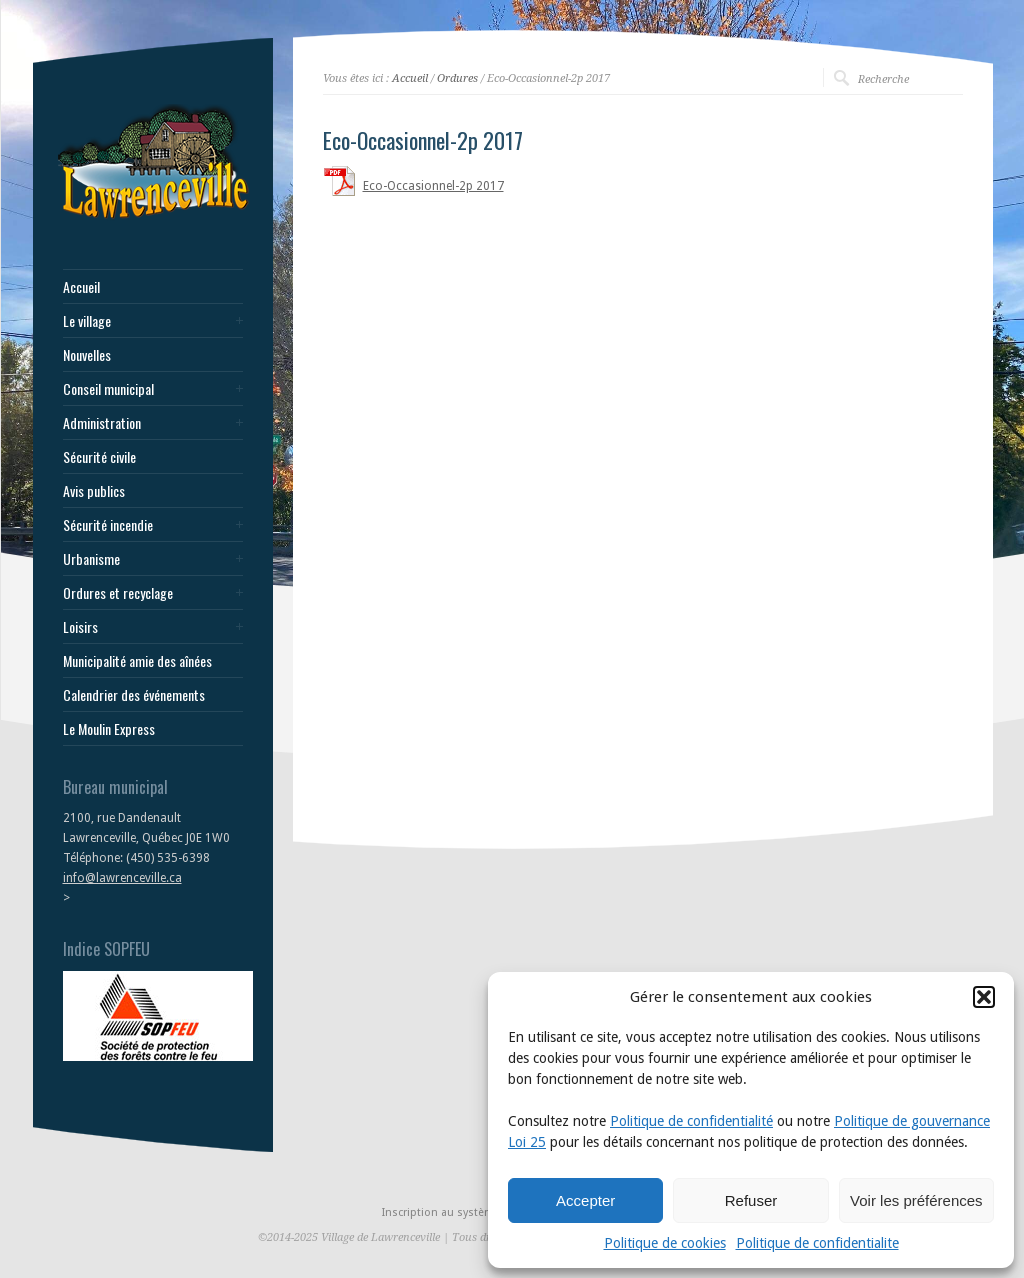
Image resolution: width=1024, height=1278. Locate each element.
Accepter (585, 1200)
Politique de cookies (665, 1243)
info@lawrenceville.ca (122, 878)
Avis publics (94, 491)
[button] (984, 997)
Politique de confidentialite (817, 1243)
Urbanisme (91, 559)
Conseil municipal (108, 389)
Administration (102, 423)
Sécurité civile (99, 457)
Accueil (81, 287)
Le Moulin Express (109, 729)
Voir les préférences (916, 1200)
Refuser (751, 1200)
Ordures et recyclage (118, 593)
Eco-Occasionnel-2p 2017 (433, 186)
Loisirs (80, 627)
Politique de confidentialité (691, 1121)
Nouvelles (87, 355)
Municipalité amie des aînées (137, 661)
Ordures (457, 78)
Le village (87, 321)
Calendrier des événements (134, 695)
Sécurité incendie (108, 525)
